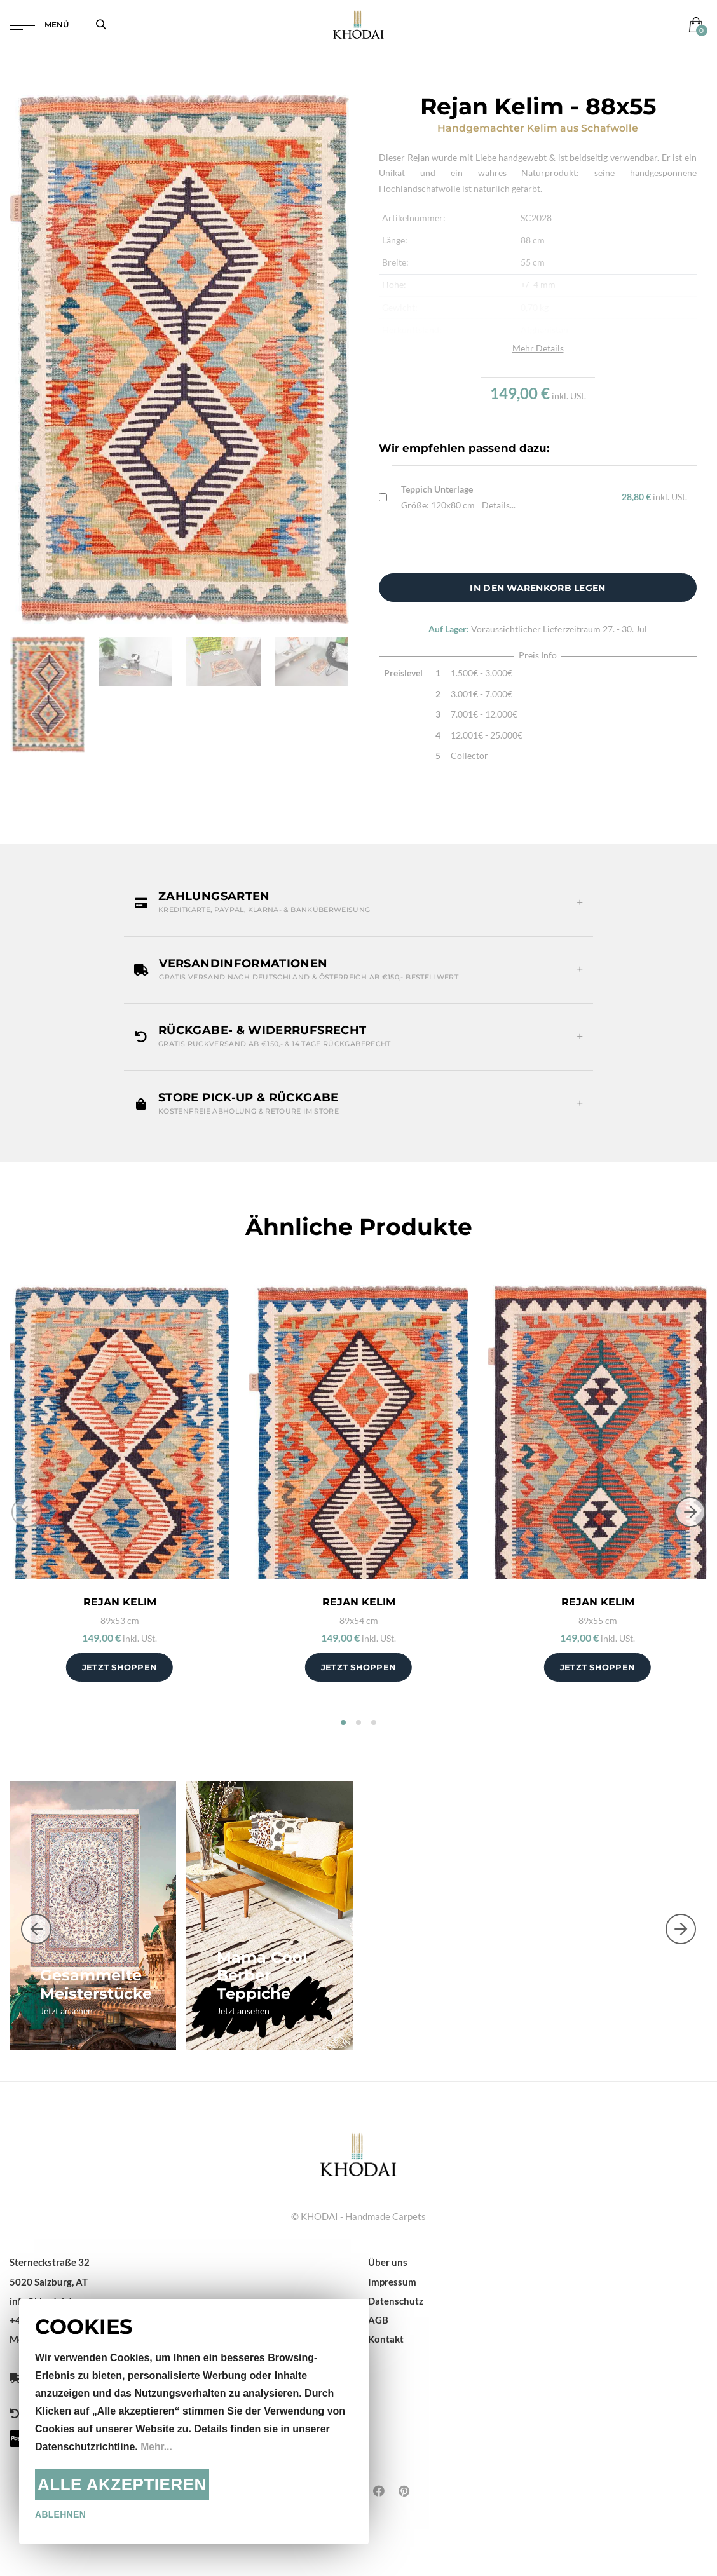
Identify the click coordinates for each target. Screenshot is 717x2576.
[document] (194, 2421)
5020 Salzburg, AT (49, 2281)
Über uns (387, 2262)
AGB (378, 2320)
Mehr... (156, 2446)
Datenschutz (395, 2301)
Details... (499, 505)
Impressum (392, 2281)
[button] (358, 902)
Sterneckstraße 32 (50, 2262)
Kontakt (386, 2339)
